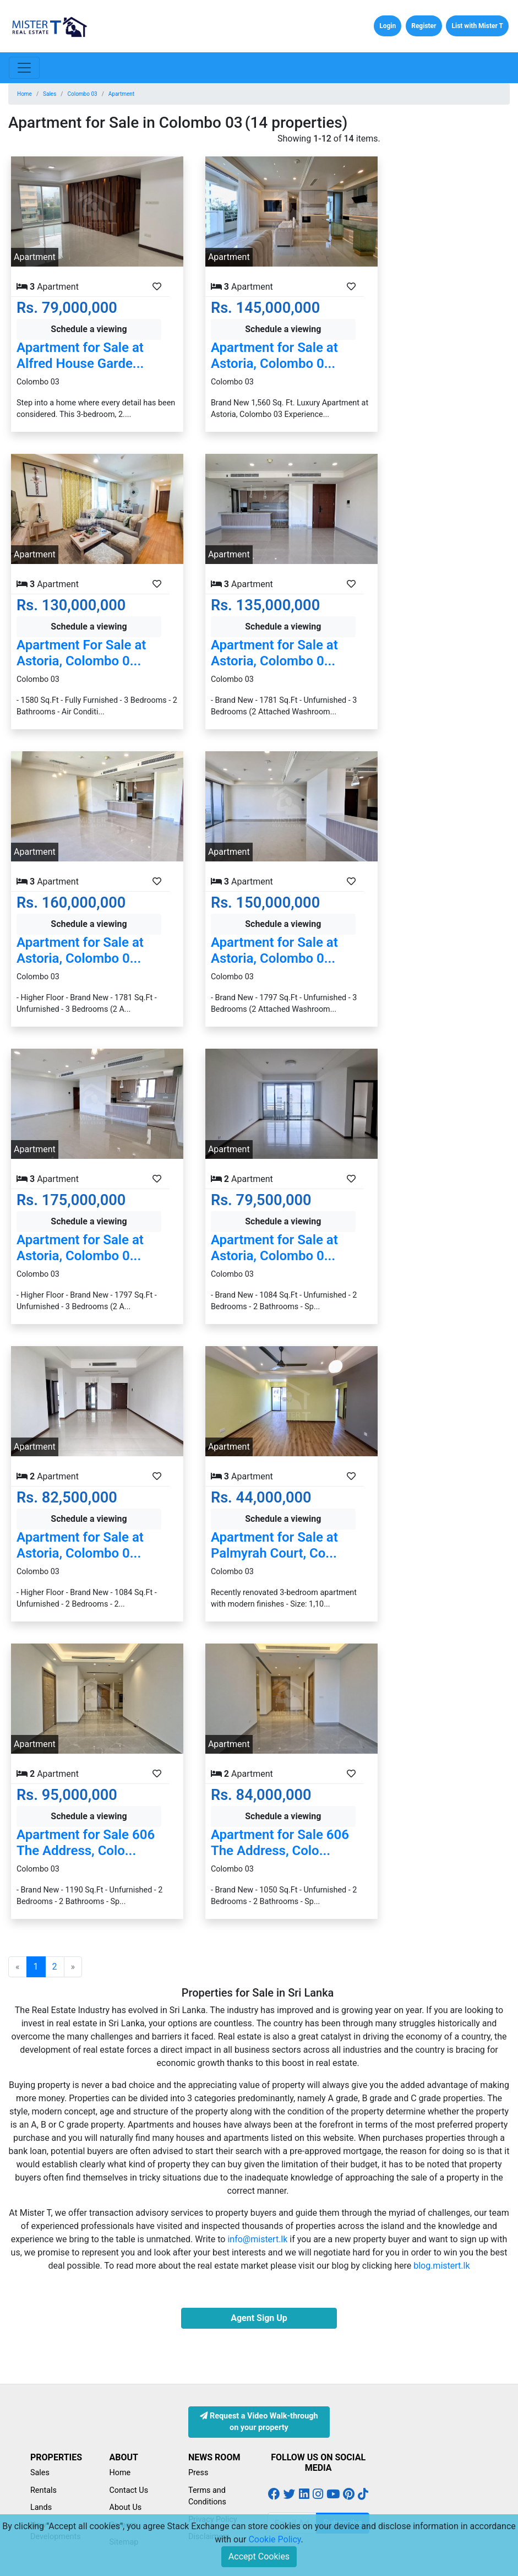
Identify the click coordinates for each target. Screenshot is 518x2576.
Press (198, 2472)
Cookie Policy (274, 2539)
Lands (41, 2507)
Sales (49, 94)
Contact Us (129, 2490)
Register (423, 26)
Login (387, 26)
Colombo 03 (82, 94)
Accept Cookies (259, 2556)
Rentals (43, 2490)
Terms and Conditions (207, 2496)
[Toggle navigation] (24, 68)
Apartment (121, 94)
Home (24, 94)
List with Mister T (477, 26)
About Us (126, 2507)
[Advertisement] (453, 297)
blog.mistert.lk (441, 2265)
